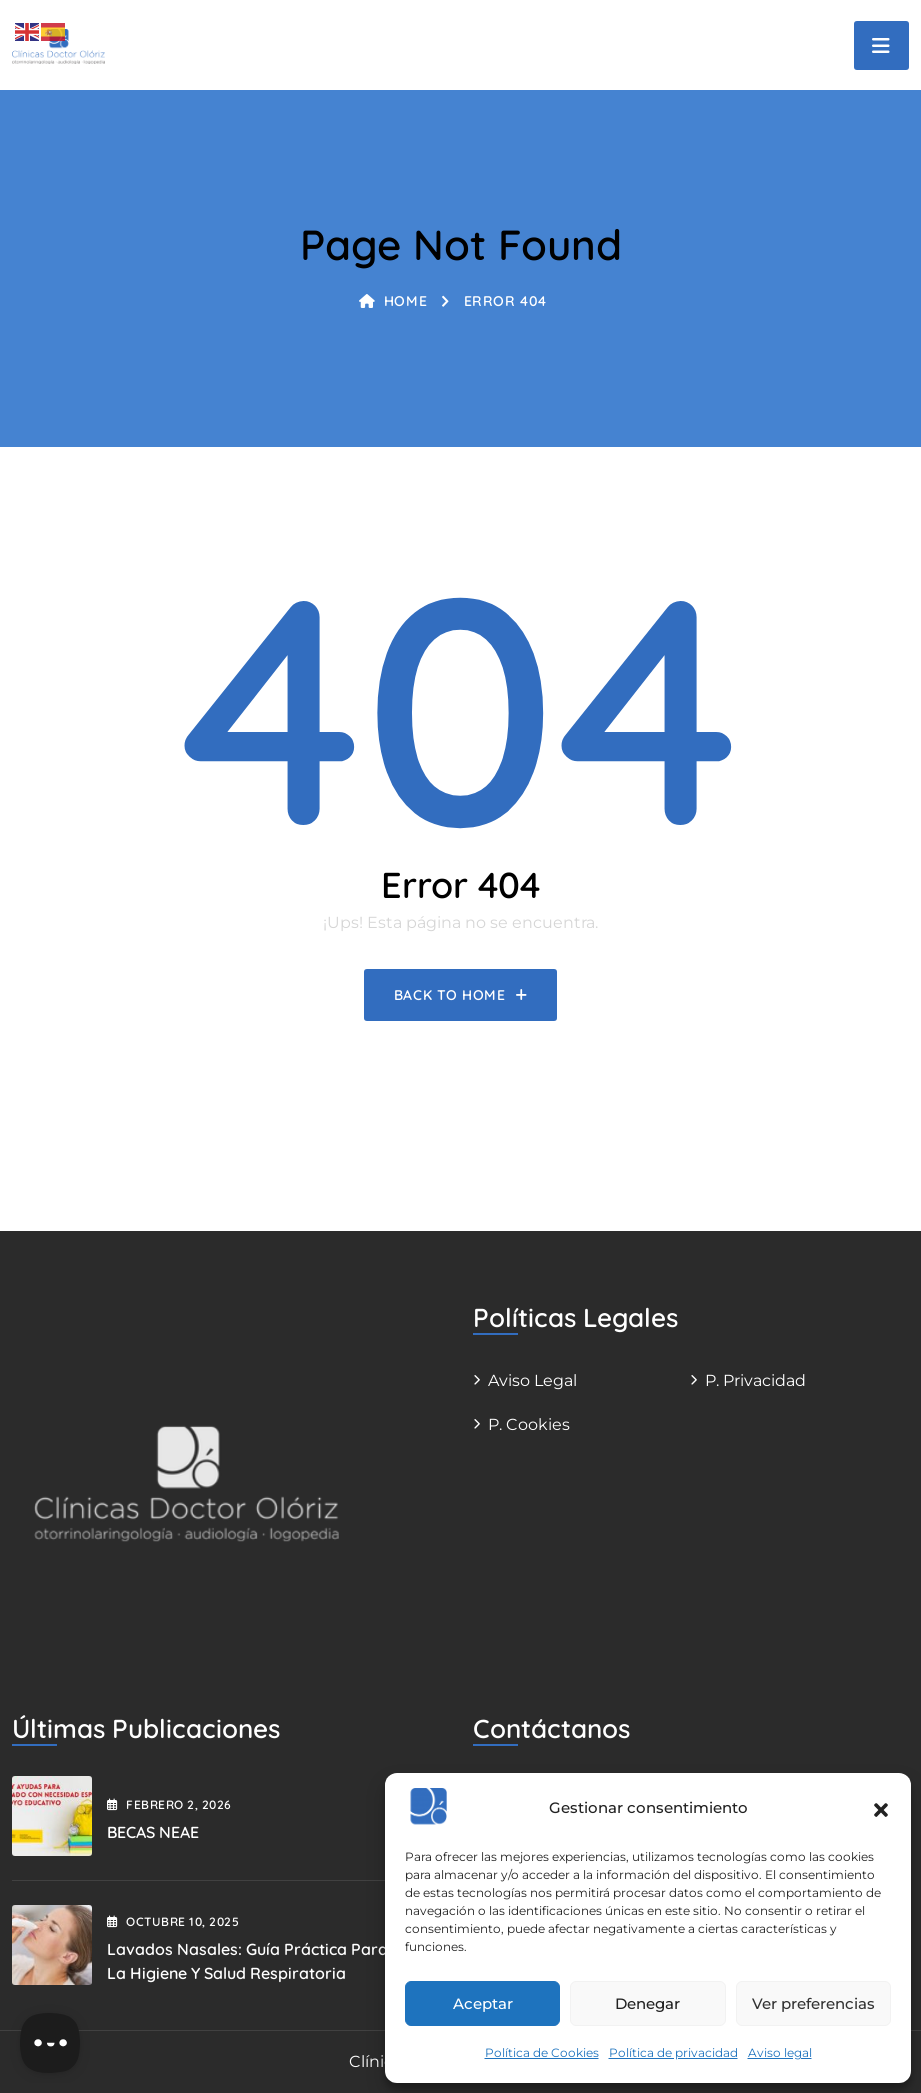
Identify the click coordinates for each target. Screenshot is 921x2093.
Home (393, 301)
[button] (881, 1808)
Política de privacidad (673, 2052)
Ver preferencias (813, 2003)
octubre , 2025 (173, 1921)
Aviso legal (780, 2052)
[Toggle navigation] (881, 45)
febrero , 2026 (169, 1804)
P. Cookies (529, 1424)
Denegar (647, 2003)
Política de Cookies (542, 2052)
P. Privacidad (755, 1380)
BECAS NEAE (153, 1832)
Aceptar (483, 2003)
